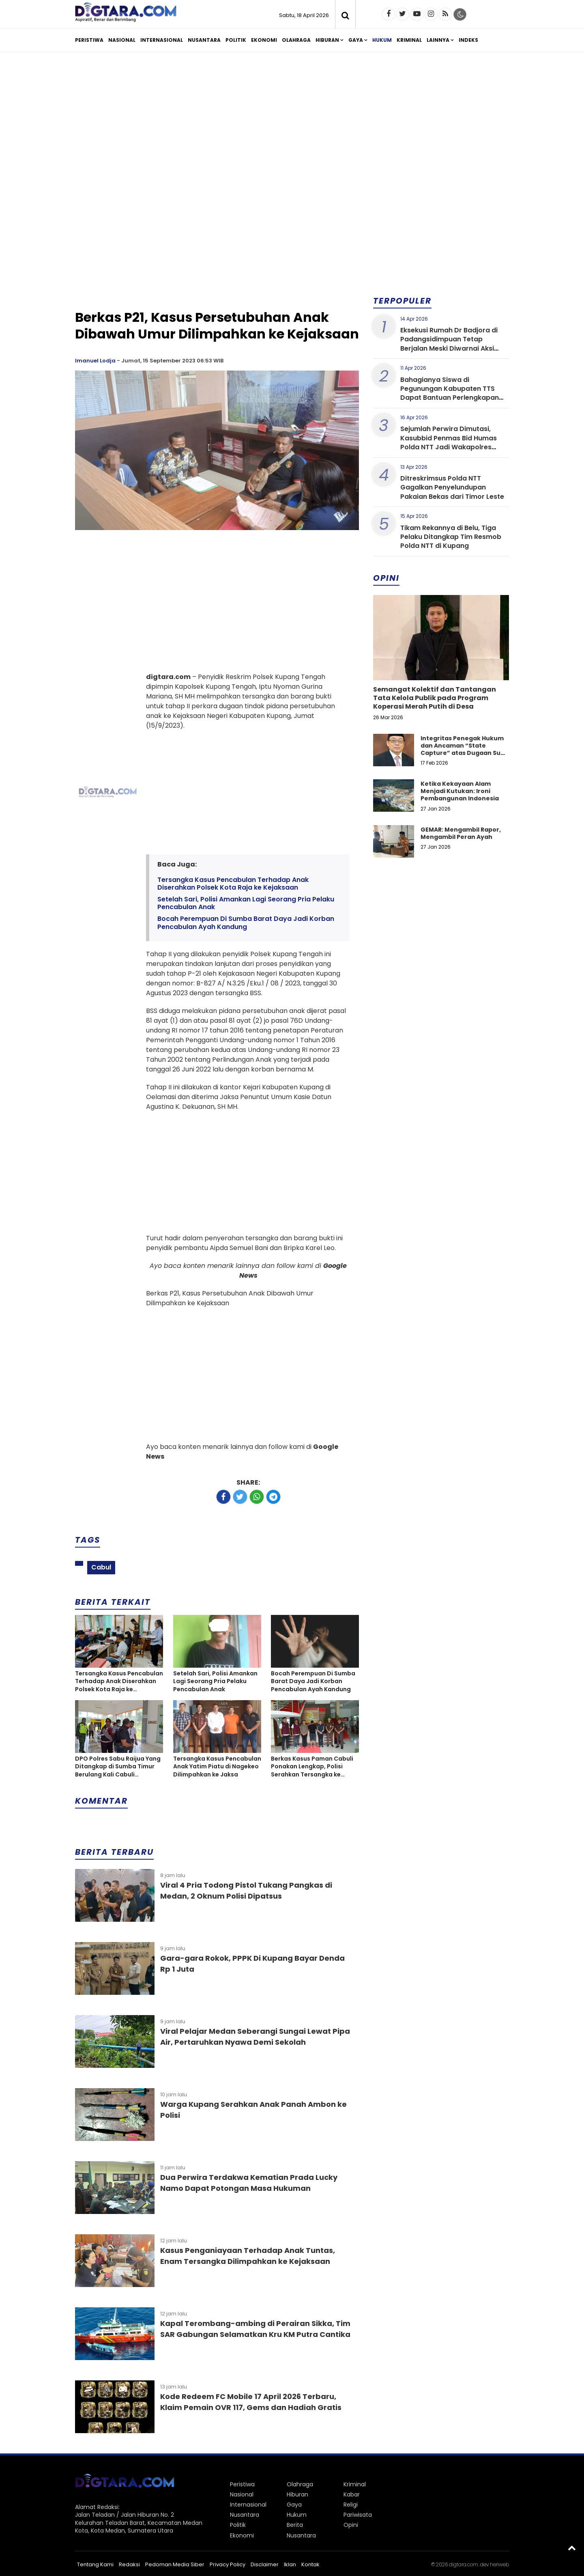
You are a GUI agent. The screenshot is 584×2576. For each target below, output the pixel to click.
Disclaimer (265, 2564)
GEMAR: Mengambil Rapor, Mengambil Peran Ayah (461, 833)
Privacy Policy (227, 2564)
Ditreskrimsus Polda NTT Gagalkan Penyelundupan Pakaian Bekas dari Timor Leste (452, 487)
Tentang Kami (95, 2564)
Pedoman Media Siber (174, 2564)
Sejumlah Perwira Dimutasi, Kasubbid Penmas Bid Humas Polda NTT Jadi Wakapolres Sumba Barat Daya (448, 442)
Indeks (468, 40)
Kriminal (409, 40)
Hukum (382, 40)
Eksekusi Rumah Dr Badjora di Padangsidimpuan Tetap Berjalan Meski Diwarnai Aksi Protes (449, 344)
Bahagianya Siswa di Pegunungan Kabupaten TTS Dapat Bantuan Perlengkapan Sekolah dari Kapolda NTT (449, 393)
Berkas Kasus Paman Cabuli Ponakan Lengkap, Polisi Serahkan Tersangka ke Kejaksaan (312, 1767)
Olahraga (296, 40)
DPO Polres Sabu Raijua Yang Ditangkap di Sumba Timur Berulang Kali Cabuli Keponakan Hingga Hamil (118, 1767)
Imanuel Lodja (95, 360)
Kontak (310, 2564)
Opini (351, 2525)
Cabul (101, 1567)
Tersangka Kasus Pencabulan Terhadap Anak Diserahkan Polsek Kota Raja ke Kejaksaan (233, 883)
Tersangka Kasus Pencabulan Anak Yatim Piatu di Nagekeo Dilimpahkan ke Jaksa (217, 1766)
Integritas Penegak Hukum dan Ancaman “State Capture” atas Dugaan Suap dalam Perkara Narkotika (465, 749)
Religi (351, 2505)
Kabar (352, 2494)
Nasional (121, 40)
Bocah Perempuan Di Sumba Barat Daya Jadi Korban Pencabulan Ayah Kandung (245, 922)
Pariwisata (358, 2515)
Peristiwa (89, 40)
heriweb (499, 2564)
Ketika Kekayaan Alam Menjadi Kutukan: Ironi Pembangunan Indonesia (460, 791)
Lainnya (438, 40)
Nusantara (204, 40)
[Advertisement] (292, 121)
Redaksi (129, 2564)
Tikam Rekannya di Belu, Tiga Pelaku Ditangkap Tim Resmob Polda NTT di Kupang (450, 537)
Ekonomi (264, 40)
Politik (235, 40)
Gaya (355, 40)
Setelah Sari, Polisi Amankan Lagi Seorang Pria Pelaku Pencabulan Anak (245, 903)
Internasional (161, 40)
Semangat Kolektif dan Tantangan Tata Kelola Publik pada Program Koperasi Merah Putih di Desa (434, 698)
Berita (295, 2525)
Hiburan (327, 40)
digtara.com (463, 2564)
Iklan (290, 2564)
